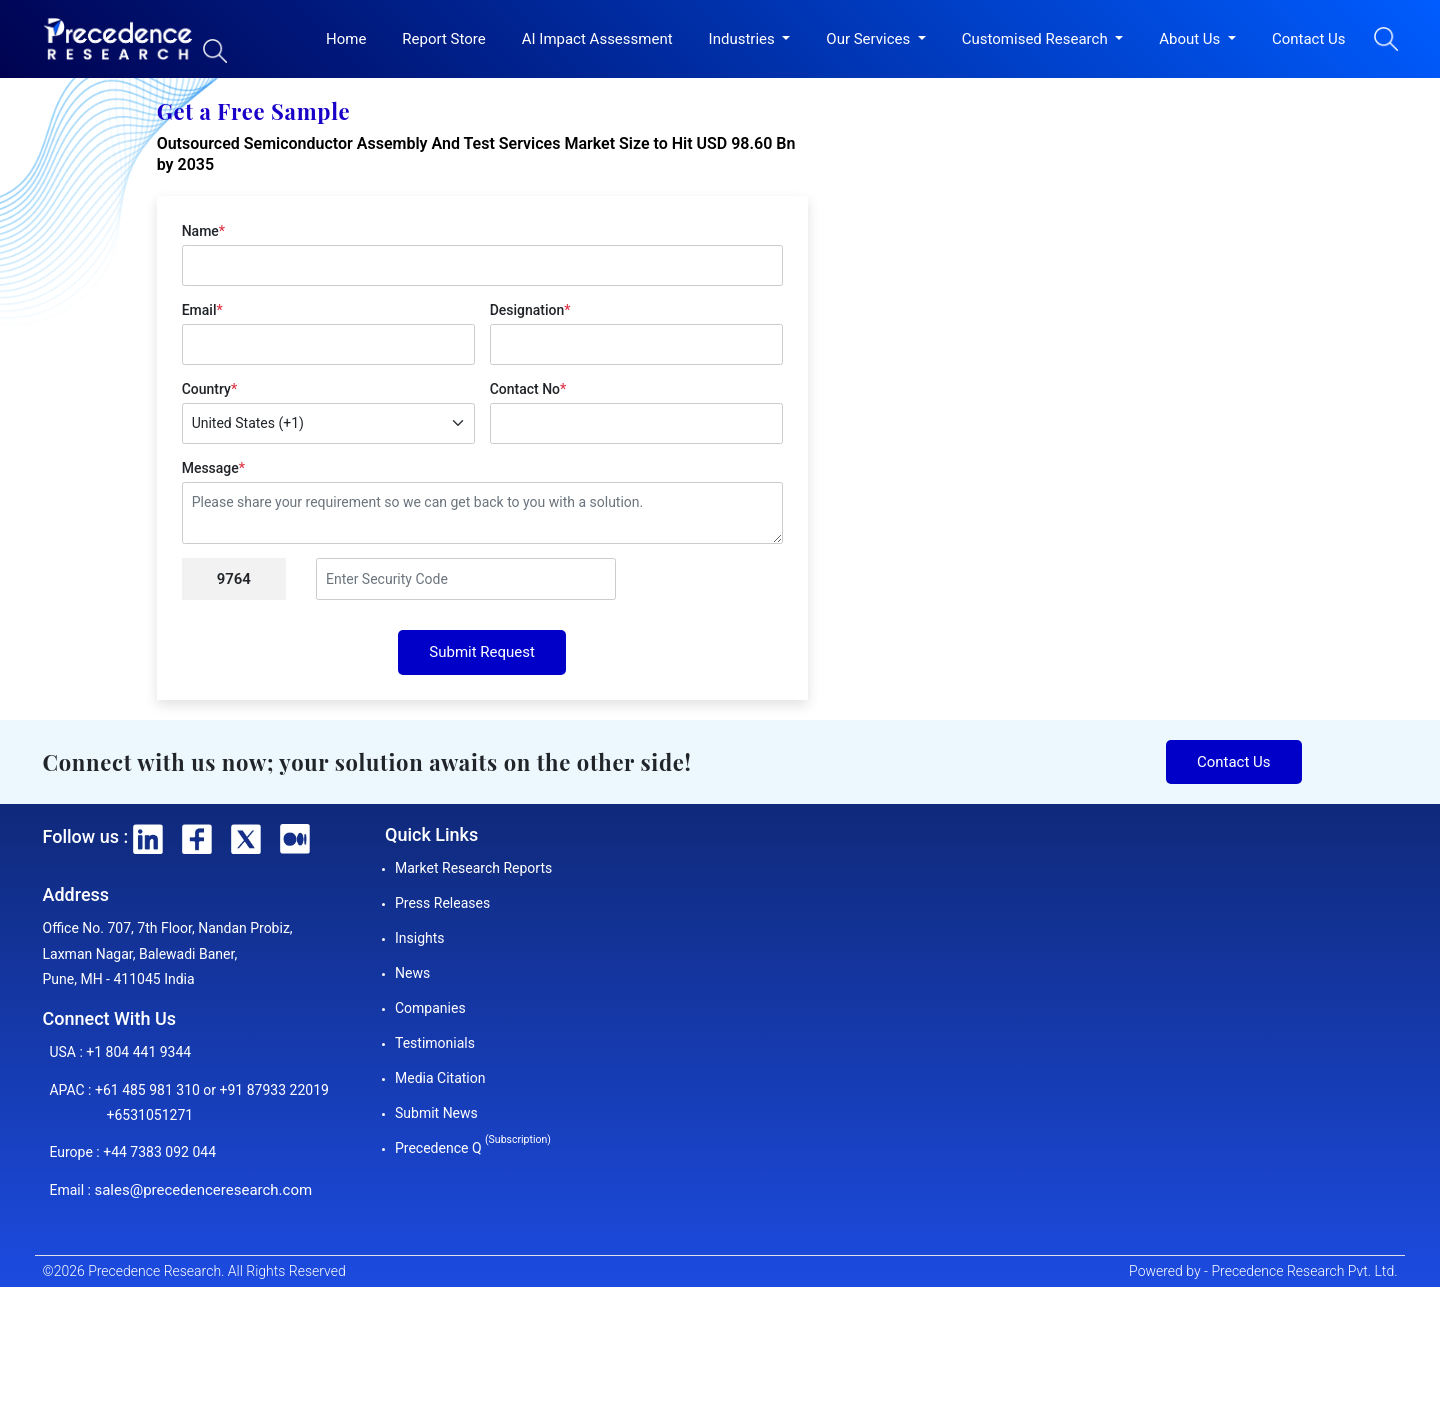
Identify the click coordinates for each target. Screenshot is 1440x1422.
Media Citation (440, 1078)
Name (203, 231)
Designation (530, 310)
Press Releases (442, 903)
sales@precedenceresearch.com (203, 1190)
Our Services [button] (870, 39)
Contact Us (1309, 39)
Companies (430, 1008)
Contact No (528, 389)
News (412, 973)
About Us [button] (1191, 39)
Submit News (436, 1113)
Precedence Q (473, 1148)
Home (346, 39)
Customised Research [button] (1037, 39)
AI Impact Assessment (597, 39)
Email (202, 310)
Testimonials (435, 1043)
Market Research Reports (473, 868)
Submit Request (482, 652)
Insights (420, 938)
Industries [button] (744, 39)
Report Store (443, 39)
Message (213, 468)
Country (209, 389)
